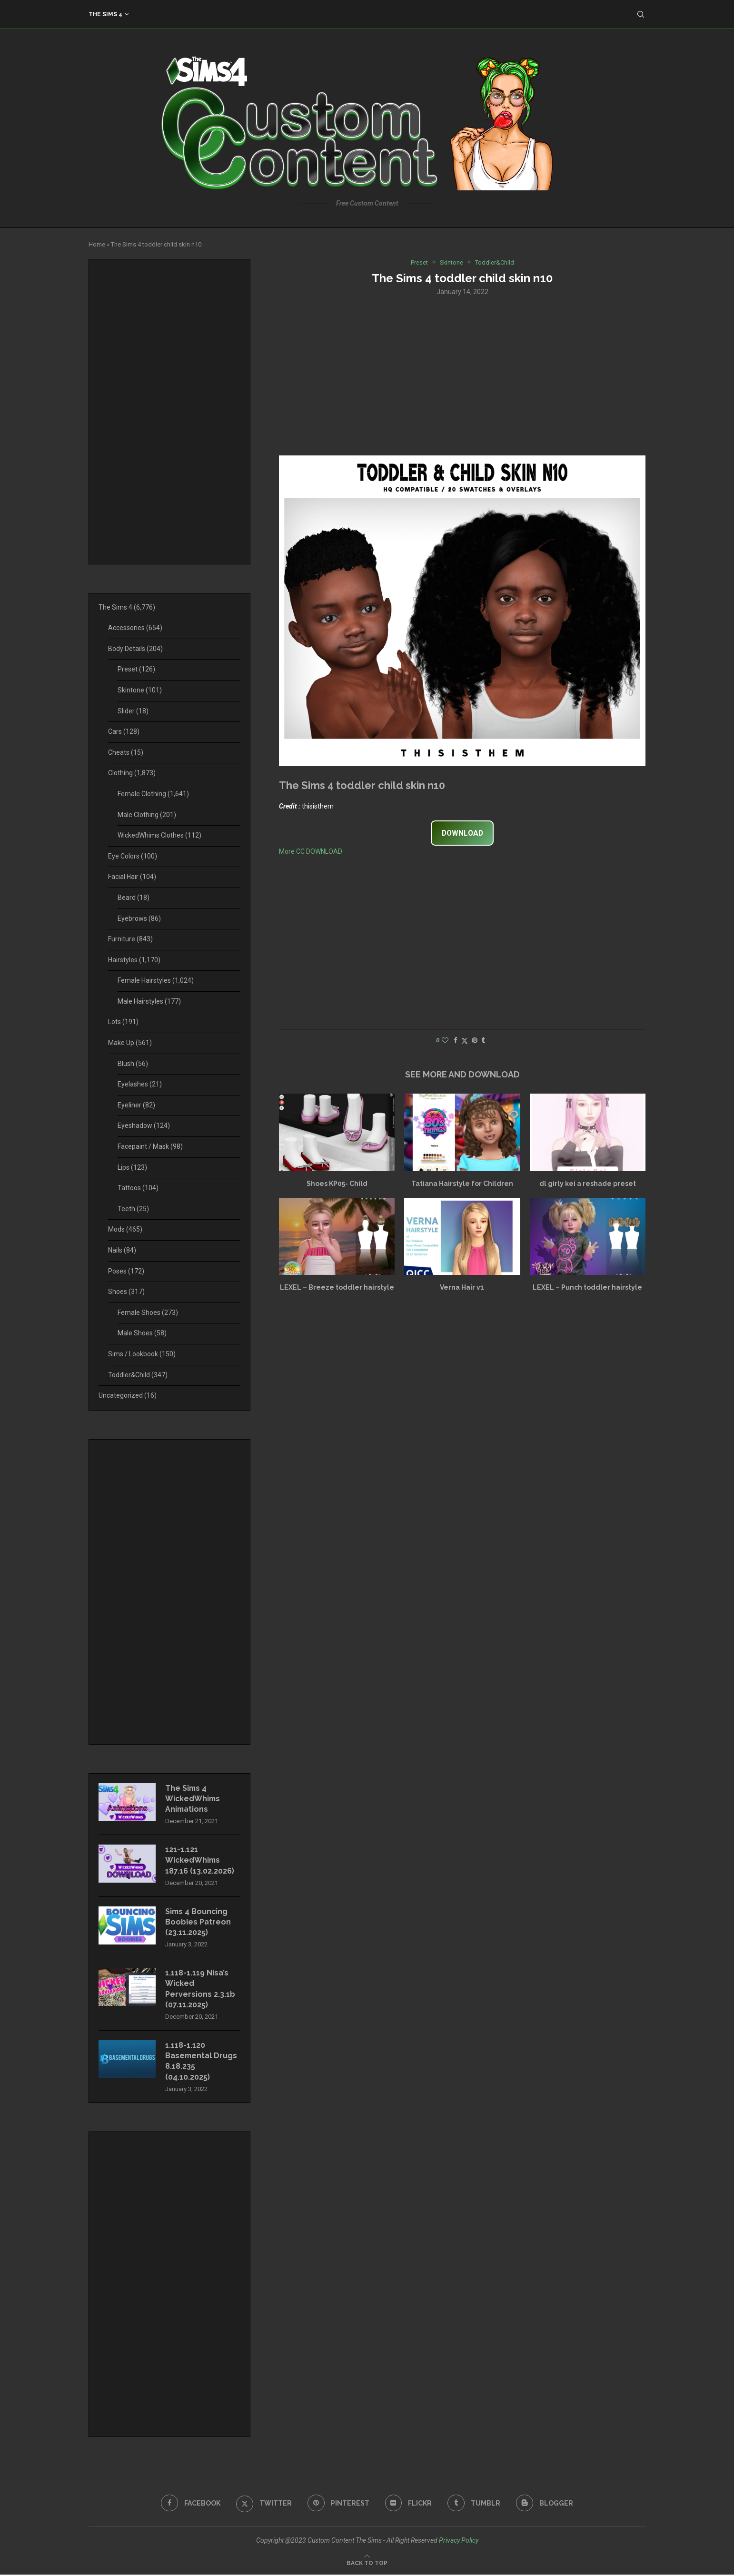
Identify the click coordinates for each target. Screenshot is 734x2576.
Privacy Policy (458, 2541)
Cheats (125, 752)
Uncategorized (128, 1395)
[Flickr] (408, 2504)
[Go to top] (367, 2564)
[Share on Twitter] (464, 1041)
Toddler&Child (138, 1375)
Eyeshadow (144, 1125)
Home (97, 244)
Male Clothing (147, 815)
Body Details (135, 648)
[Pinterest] (338, 2504)
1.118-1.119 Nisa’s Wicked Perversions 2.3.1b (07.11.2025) (200, 1989)
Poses (126, 1271)
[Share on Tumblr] (483, 1041)
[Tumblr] (474, 2504)
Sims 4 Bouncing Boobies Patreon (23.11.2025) (198, 1922)
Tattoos (138, 1188)
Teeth (133, 1209)
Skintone (140, 690)
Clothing (132, 773)
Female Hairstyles (156, 980)
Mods (125, 1229)
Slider (133, 711)
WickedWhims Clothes (159, 835)
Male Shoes (142, 1333)
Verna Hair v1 (462, 1288)
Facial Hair (132, 876)
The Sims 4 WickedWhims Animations (193, 1799)
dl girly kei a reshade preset (587, 1183)
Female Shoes (148, 1312)
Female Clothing (153, 794)
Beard (133, 897)
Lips (132, 1167)
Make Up (130, 1042)
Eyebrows (139, 918)
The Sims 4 (105, 14)
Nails (122, 1250)
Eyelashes (140, 1084)
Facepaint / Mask (150, 1146)
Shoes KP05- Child (337, 1183)
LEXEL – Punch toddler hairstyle (587, 1288)
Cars (123, 731)
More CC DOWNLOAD (310, 851)
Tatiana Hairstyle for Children (462, 1183)
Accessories (135, 628)
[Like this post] (445, 1041)
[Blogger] (545, 2504)
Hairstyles (134, 960)
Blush (133, 1063)
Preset (136, 669)
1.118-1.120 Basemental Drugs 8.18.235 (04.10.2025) (201, 2062)
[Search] (640, 14)
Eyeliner (136, 1105)
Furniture (130, 939)
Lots (123, 1022)
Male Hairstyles (149, 1001)
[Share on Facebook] (455, 1041)
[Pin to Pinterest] (474, 1041)
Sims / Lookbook (142, 1354)
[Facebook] (190, 2504)
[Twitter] (264, 2504)
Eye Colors (132, 856)
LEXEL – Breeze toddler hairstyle (337, 1288)
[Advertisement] (462, 374)
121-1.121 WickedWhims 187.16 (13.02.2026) (199, 1861)
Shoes (126, 1291)
